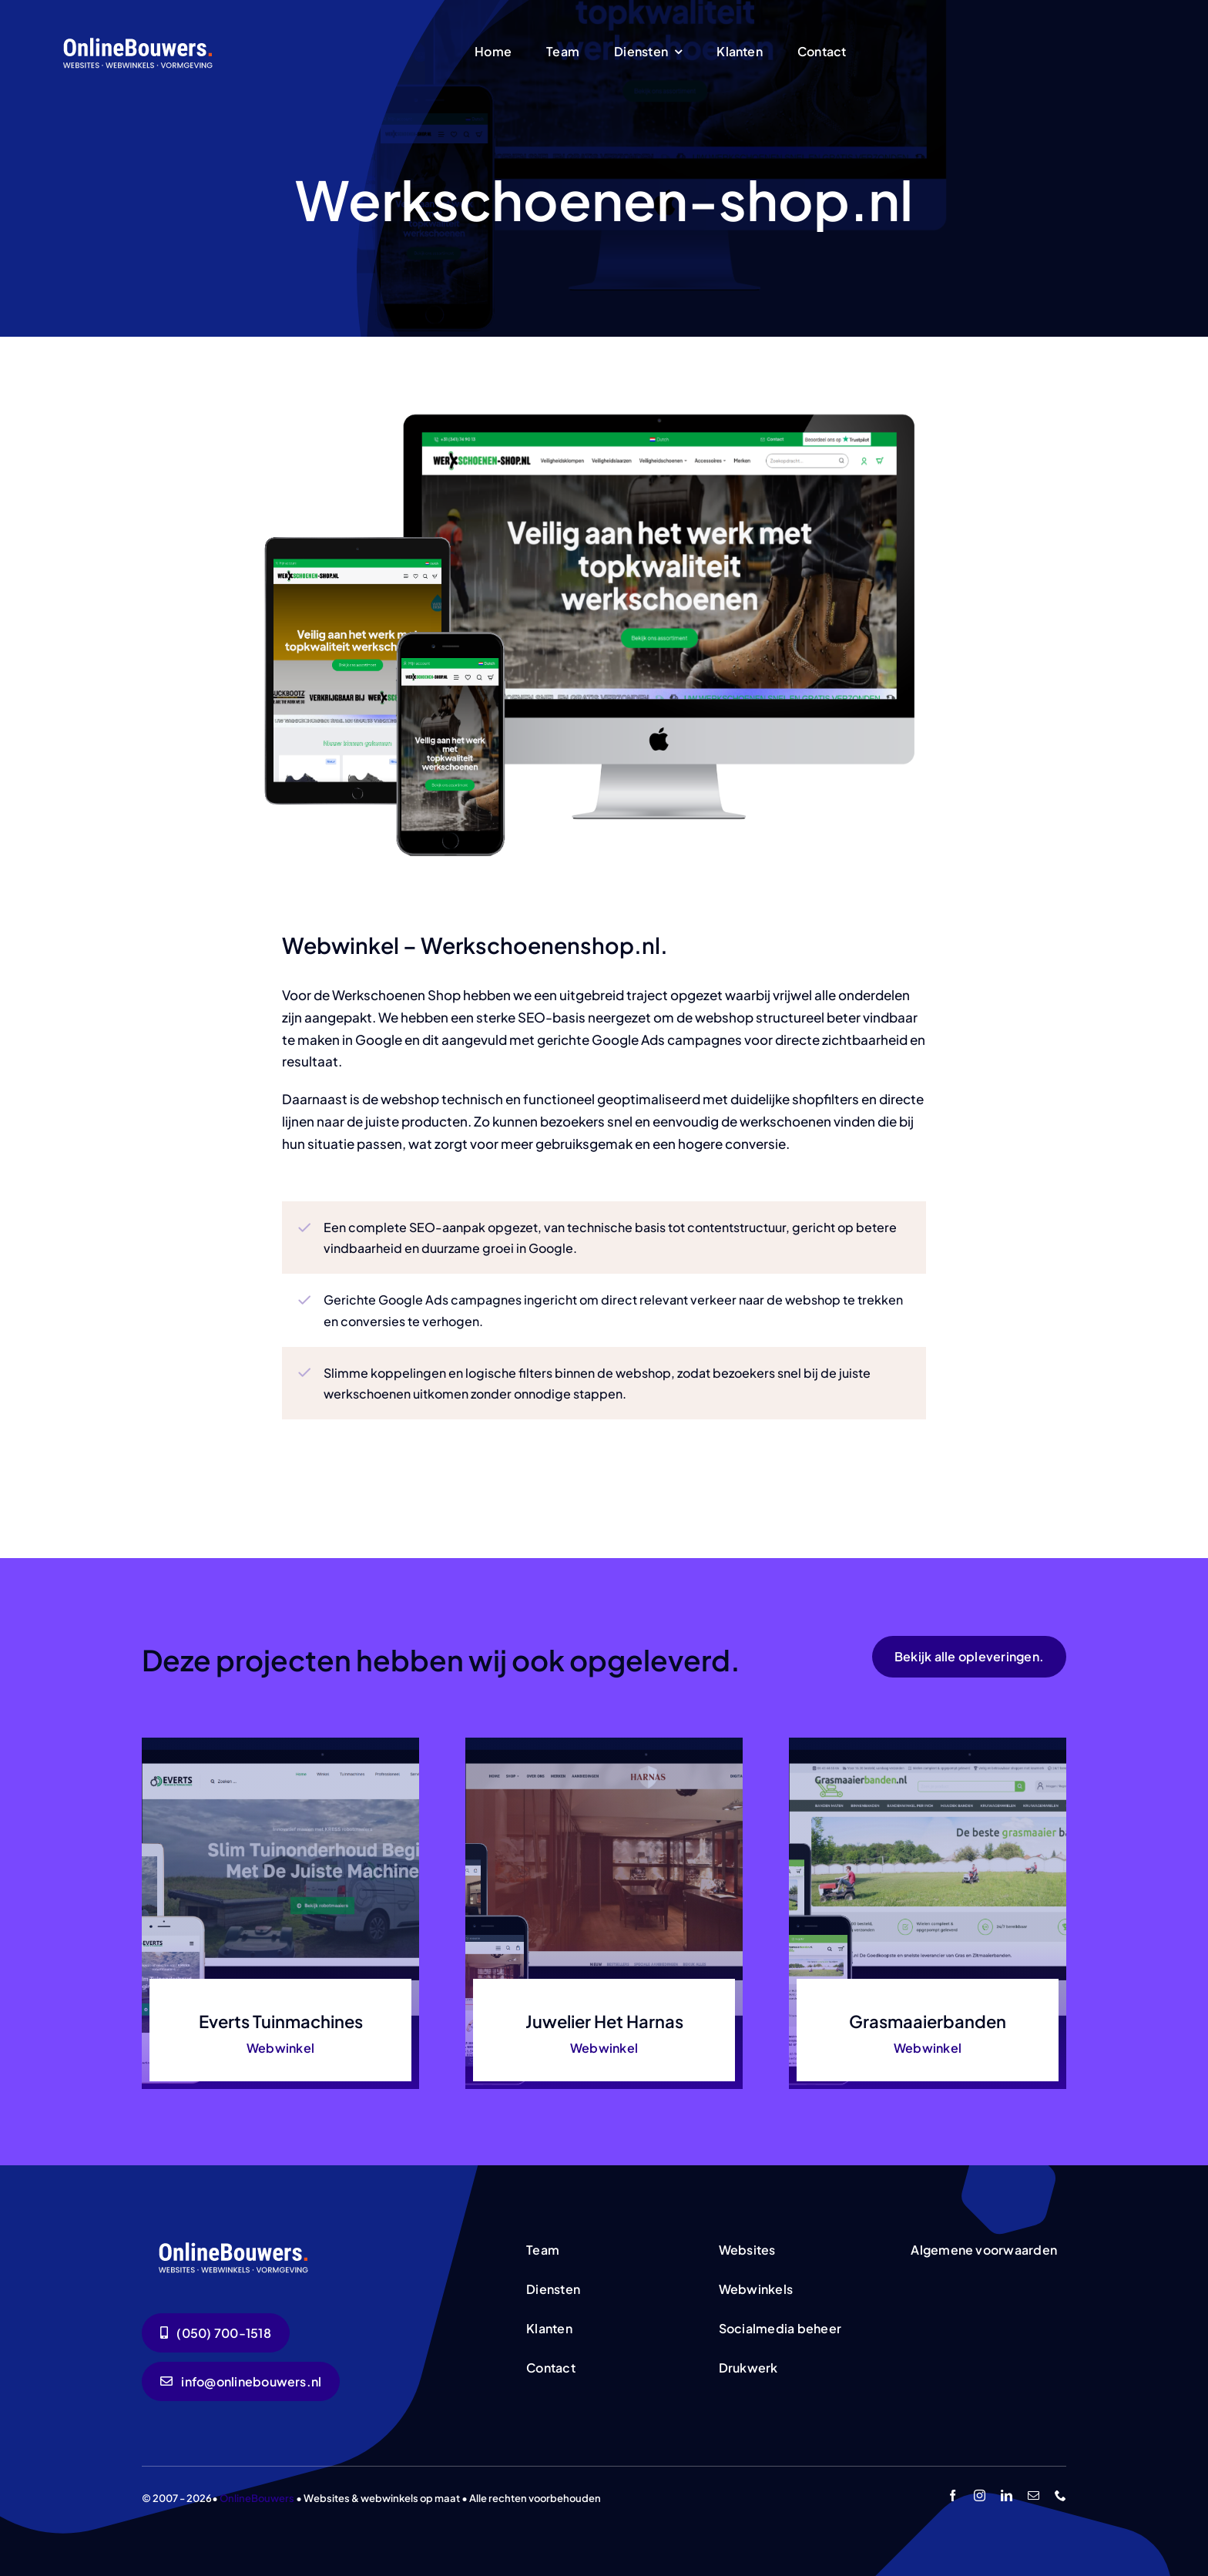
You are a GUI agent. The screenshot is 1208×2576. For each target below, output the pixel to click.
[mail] (1033, 2495)
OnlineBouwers (257, 2498)
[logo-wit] (139, 36)
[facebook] (952, 2495)
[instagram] (979, 2495)
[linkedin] (1006, 2495)
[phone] (1060, 2495)
